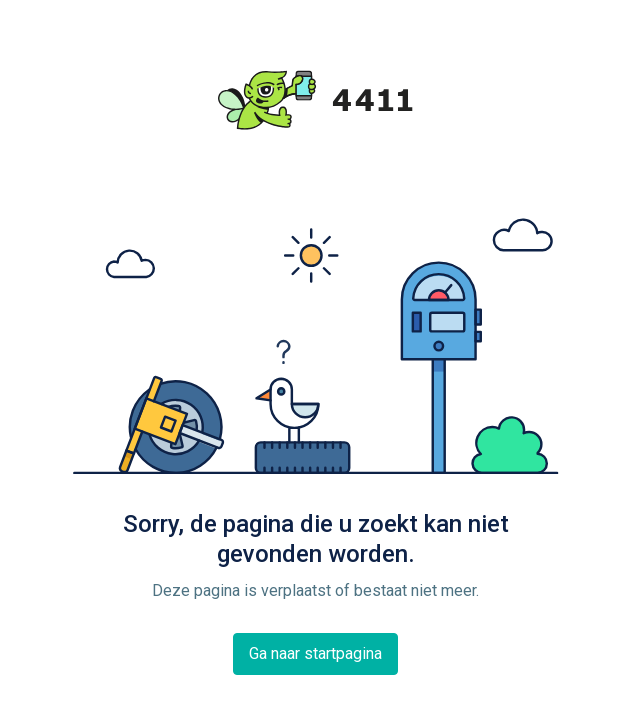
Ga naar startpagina (315, 653)
